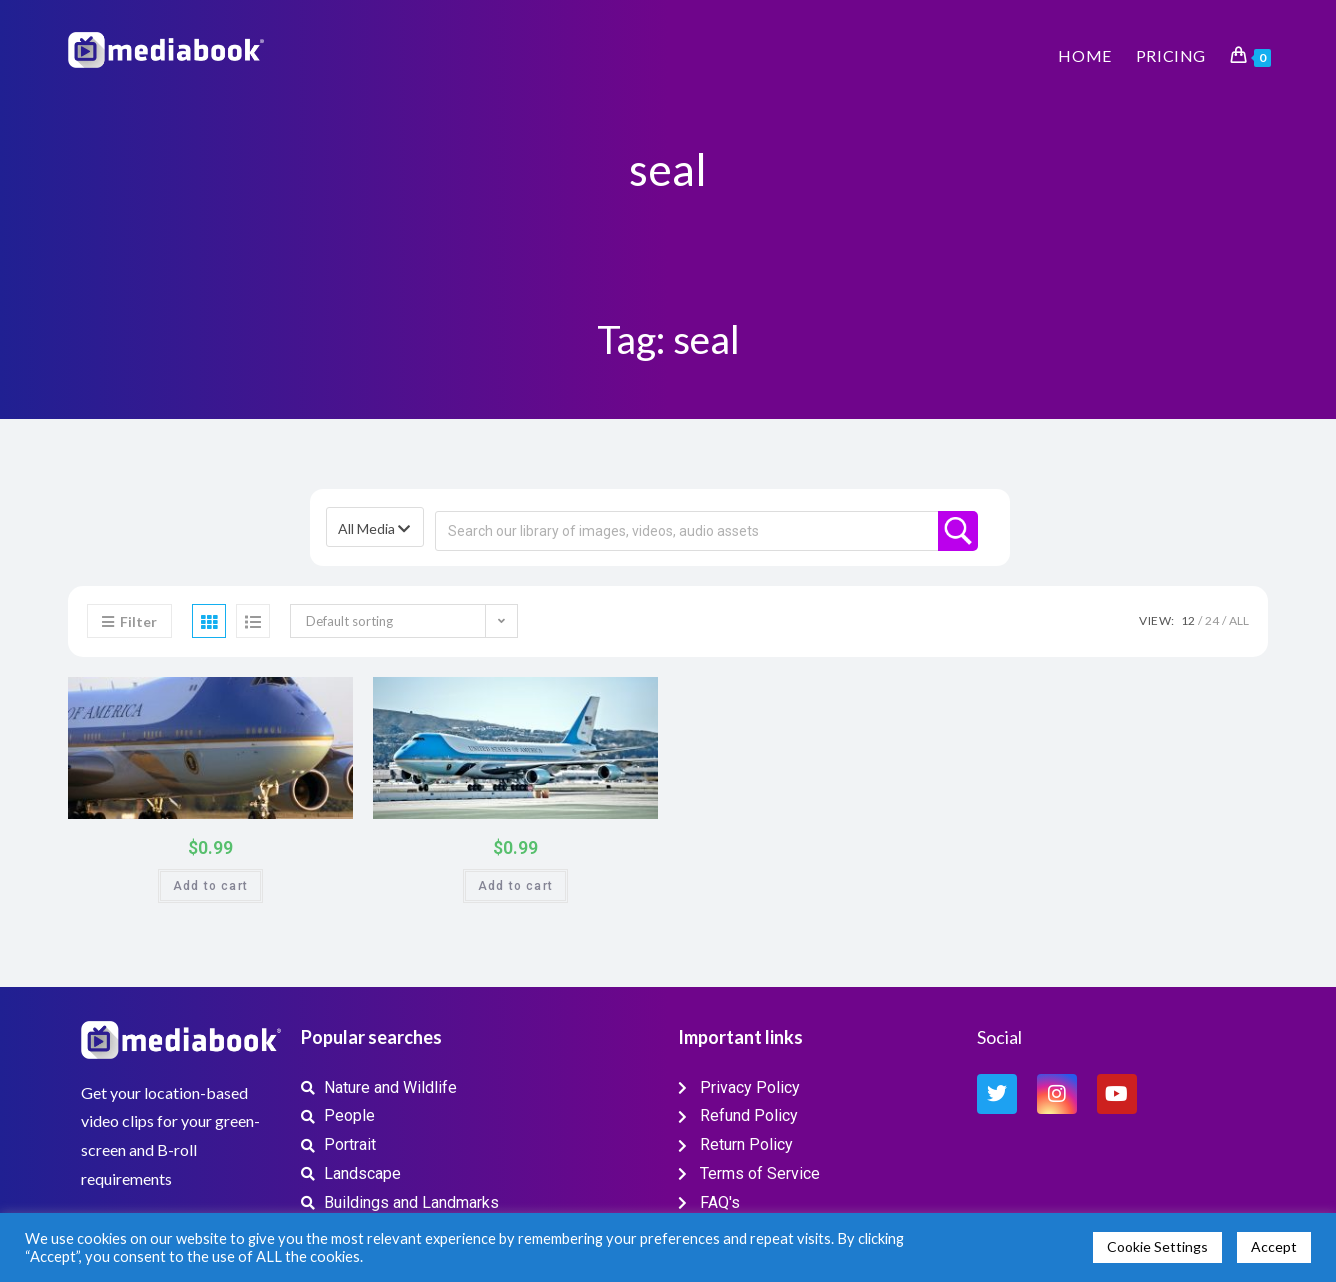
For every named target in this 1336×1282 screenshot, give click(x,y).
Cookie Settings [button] (1157, 1246)
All (1239, 620)
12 (1188, 620)
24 (1212, 620)
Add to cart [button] (210, 886)
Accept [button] (1274, 1246)
